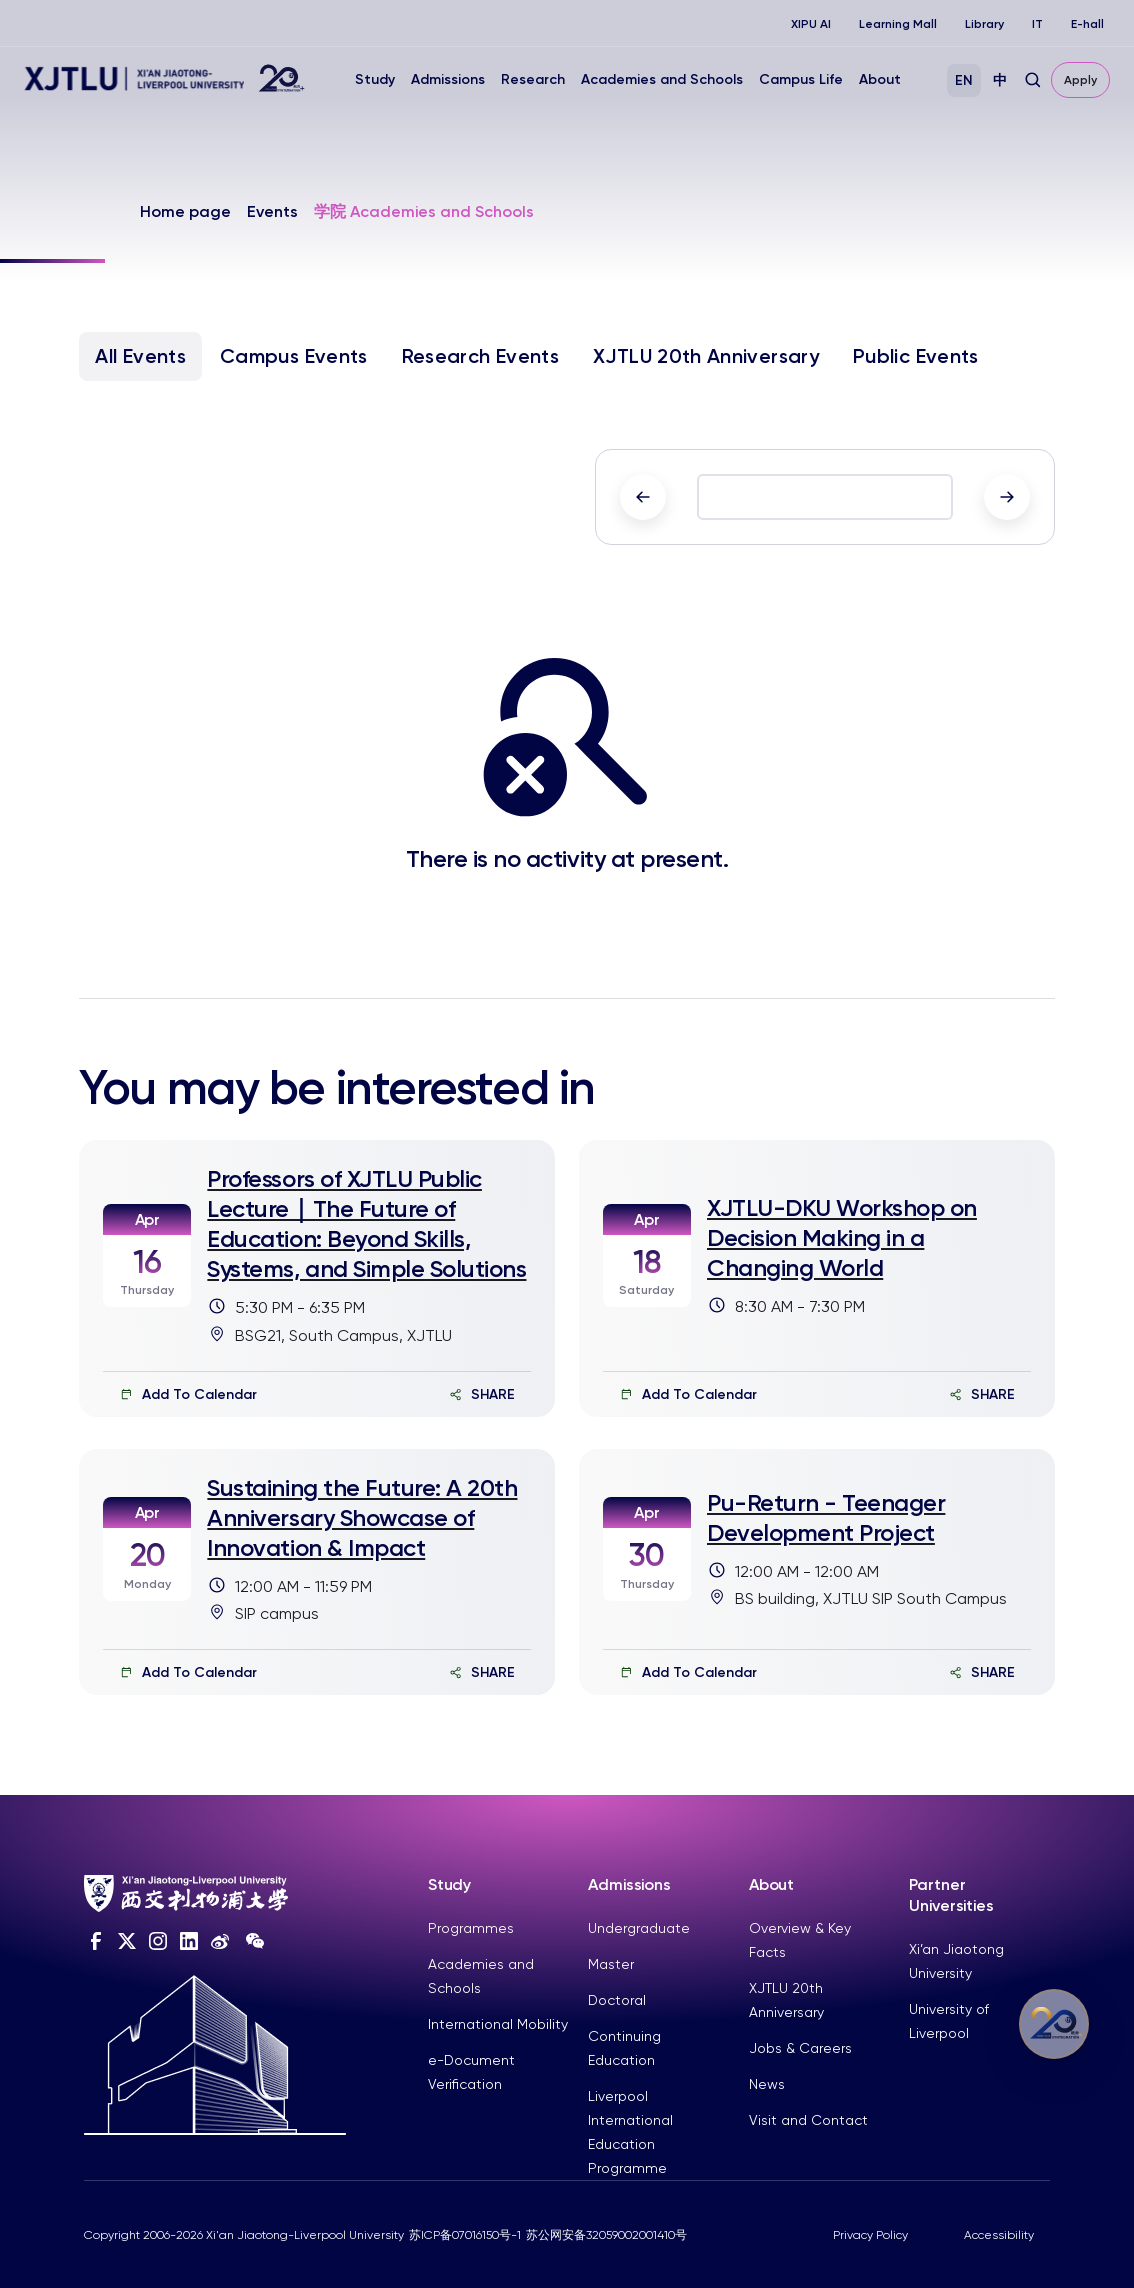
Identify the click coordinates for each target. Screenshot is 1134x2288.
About (880, 79)
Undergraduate (639, 1928)
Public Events (916, 356)
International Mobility (498, 2024)
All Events (140, 356)
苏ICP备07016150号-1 (465, 2235)
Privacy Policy (870, 2235)
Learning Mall (898, 24)
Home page (185, 211)
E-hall (1087, 24)
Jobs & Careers (800, 2048)
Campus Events (294, 356)
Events (272, 211)
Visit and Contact (808, 2120)
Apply (1080, 80)
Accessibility (999, 2235)
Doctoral (617, 2000)
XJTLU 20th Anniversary (706, 356)
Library (984, 24)
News (767, 2084)
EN (964, 80)
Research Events (480, 356)
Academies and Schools (662, 79)
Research (533, 79)
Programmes (471, 1928)
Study (375, 79)
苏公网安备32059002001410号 (606, 2235)
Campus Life (801, 79)
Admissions (448, 79)
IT (1037, 24)
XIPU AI (811, 24)
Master (611, 1964)
